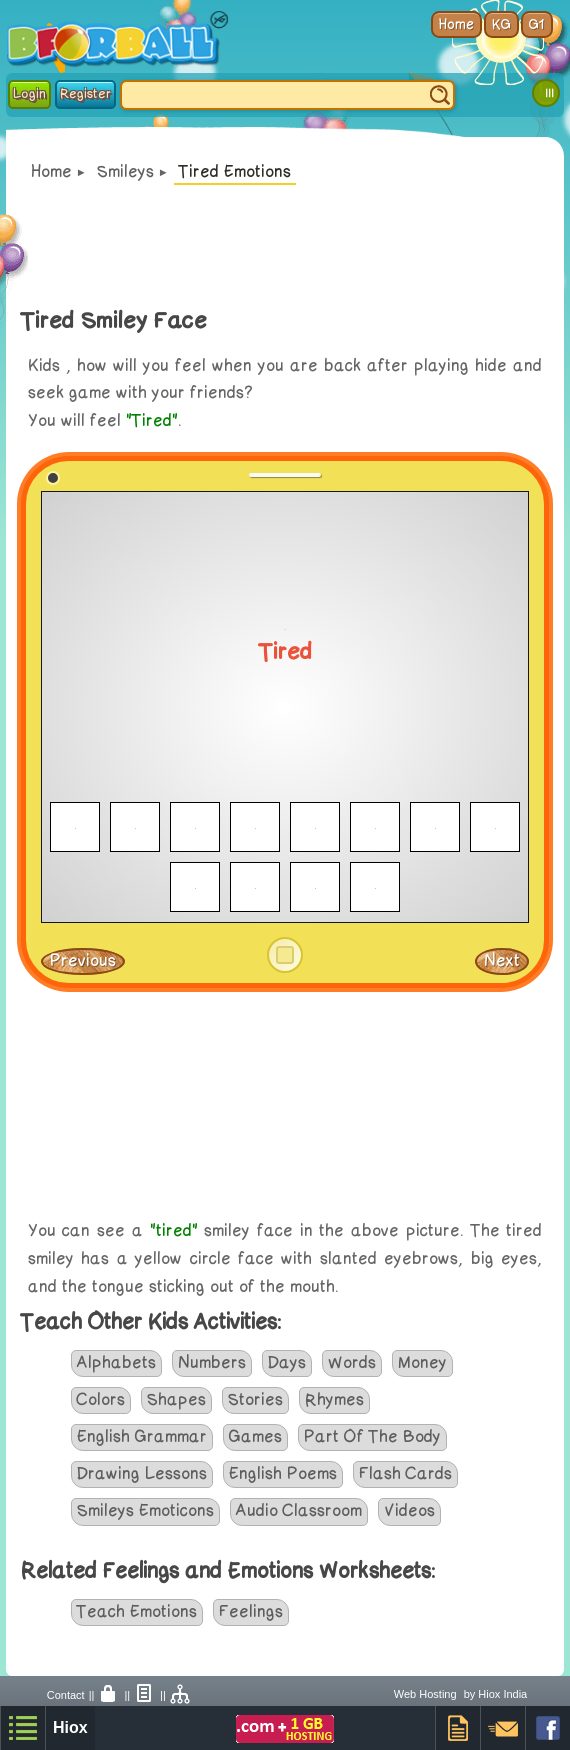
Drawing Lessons (142, 1474)
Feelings (251, 1612)
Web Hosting (425, 1694)
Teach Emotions (137, 1612)
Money (422, 1363)
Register (85, 94)
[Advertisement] (285, 1108)
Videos (409, 1511)
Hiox (70, 1727)
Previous (83, 961)
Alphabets (116, 1363)
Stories (255, 1400)
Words (352, 1363)
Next (502, 961)
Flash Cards (405, 1474)
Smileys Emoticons (145, 1511)
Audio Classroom (299, 1511)
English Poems (283, 1474)
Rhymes (334, 1400)
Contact (66, 1695)
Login (29, 94)
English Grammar (142, 1437)
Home (51, 172)
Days (287, 1363)
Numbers (212, 1363)
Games (255, 1437)
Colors (101, 1400)
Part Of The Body (372, 1437)
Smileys (125, 172)
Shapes (176, 1400)
